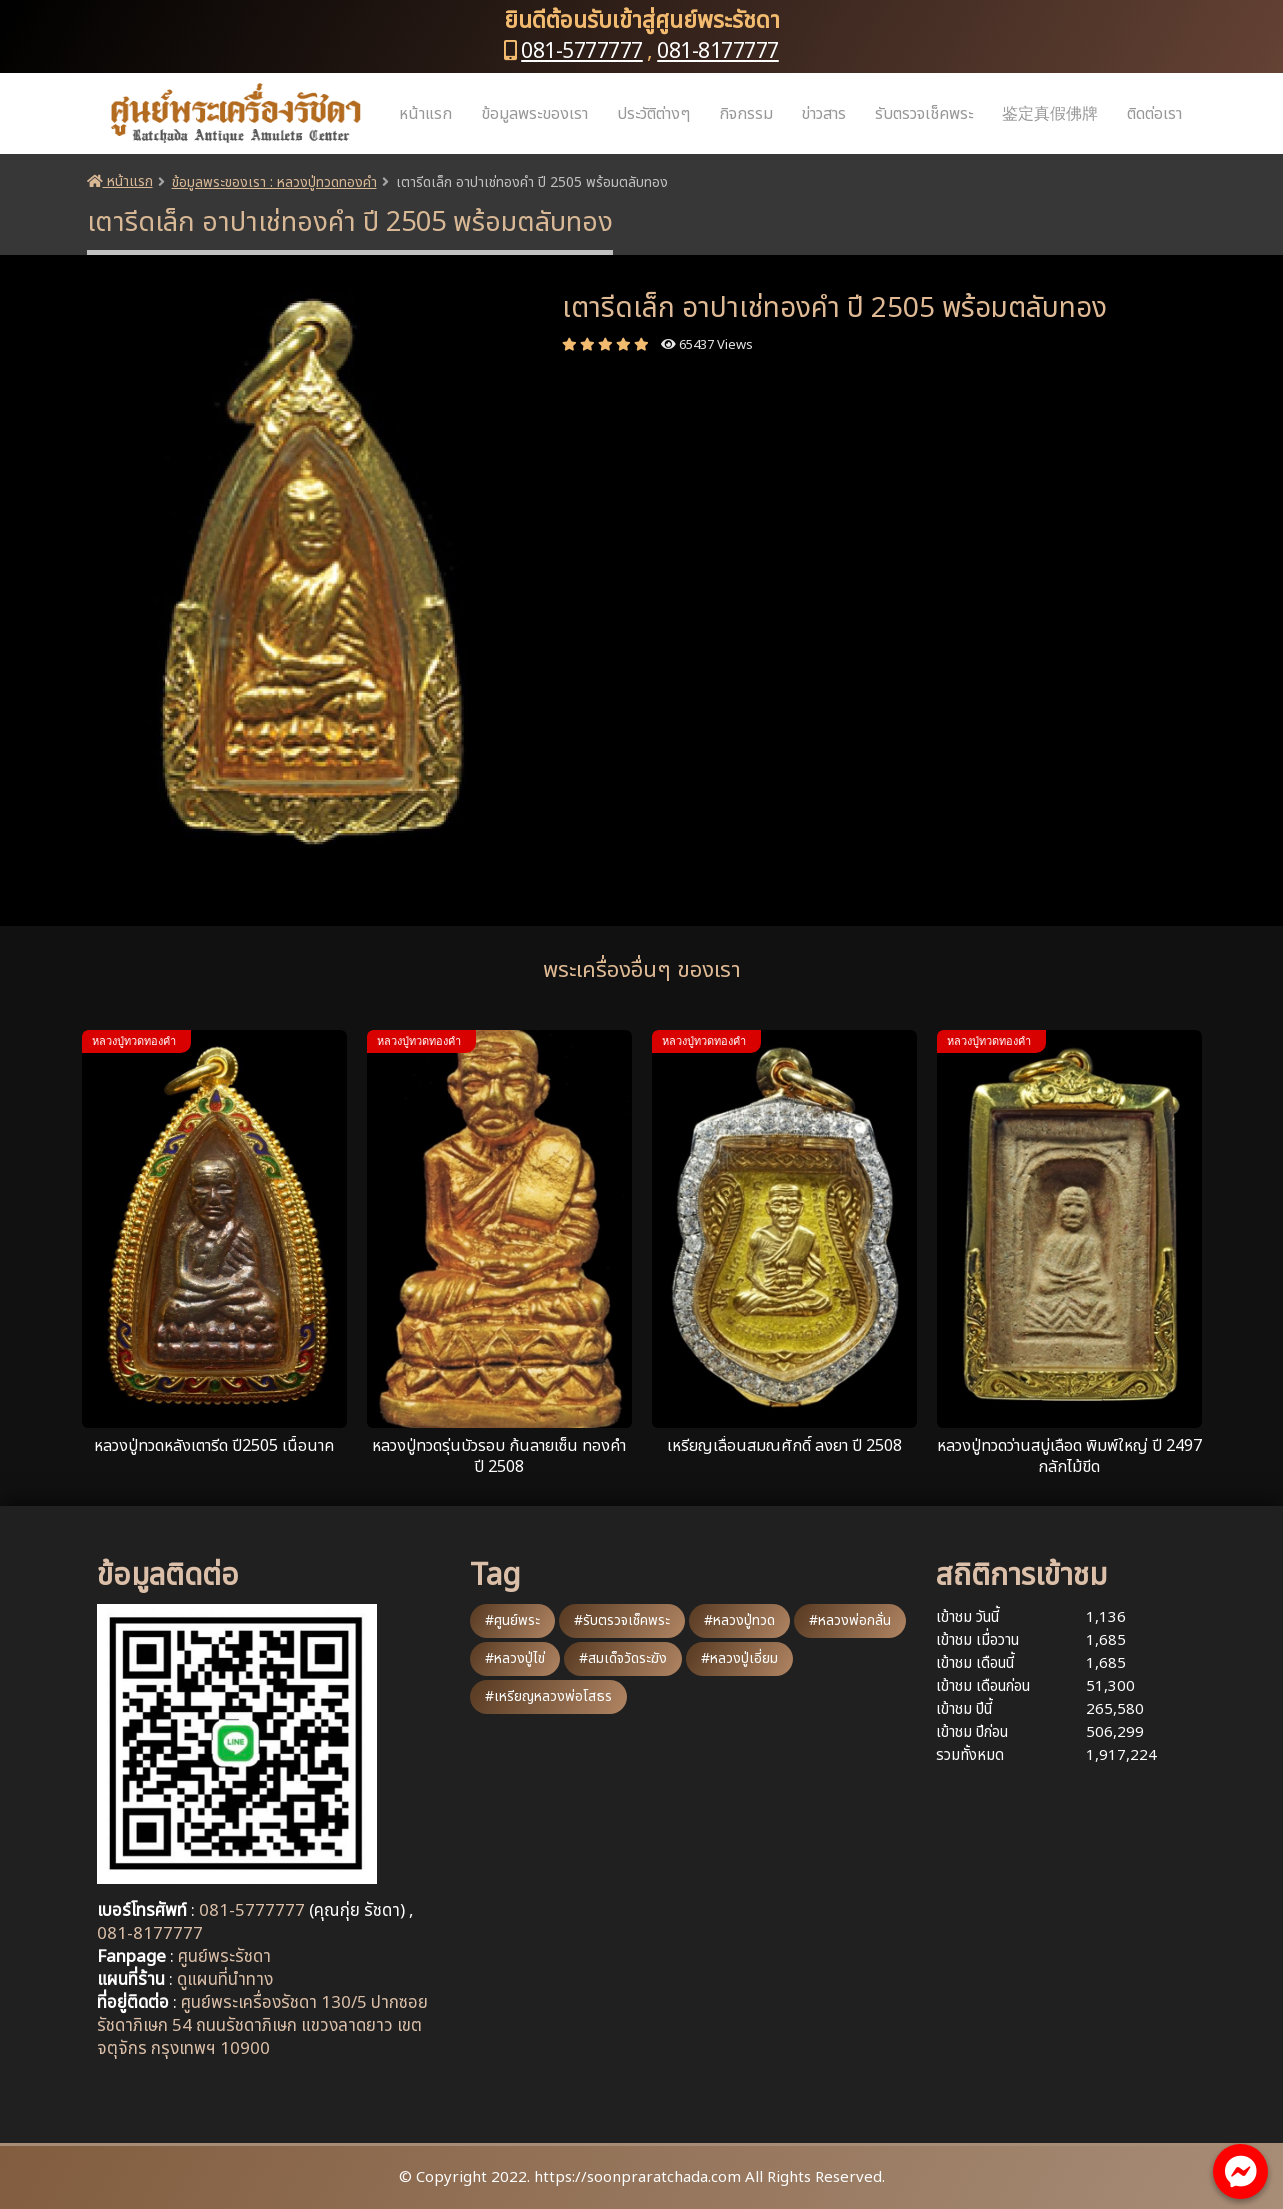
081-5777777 (582, 51)
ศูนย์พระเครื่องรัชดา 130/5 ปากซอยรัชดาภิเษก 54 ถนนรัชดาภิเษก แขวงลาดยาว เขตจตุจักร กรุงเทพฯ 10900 (262, 2026)
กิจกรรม (746, 114)
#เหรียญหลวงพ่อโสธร (548, 1696)
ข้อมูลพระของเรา (534, 114)
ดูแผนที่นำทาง (225, 1980)
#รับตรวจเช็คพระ (622, 1620)
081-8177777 (718, 51)
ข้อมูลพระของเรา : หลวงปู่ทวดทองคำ (274, 182)
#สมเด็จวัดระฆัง (623, 1658)
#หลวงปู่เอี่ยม (739, 1658)
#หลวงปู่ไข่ (515, 1658)
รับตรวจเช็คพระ (924, 114)
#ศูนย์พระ (512, 1620)
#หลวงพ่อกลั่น (850, 1620)
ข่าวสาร (823, 114)
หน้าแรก (425, 114)
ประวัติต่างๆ (653, 114)
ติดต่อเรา (1154, 114)
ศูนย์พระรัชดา (224, 1957)
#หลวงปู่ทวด (739, 1620)
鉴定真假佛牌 (1050, 114)
